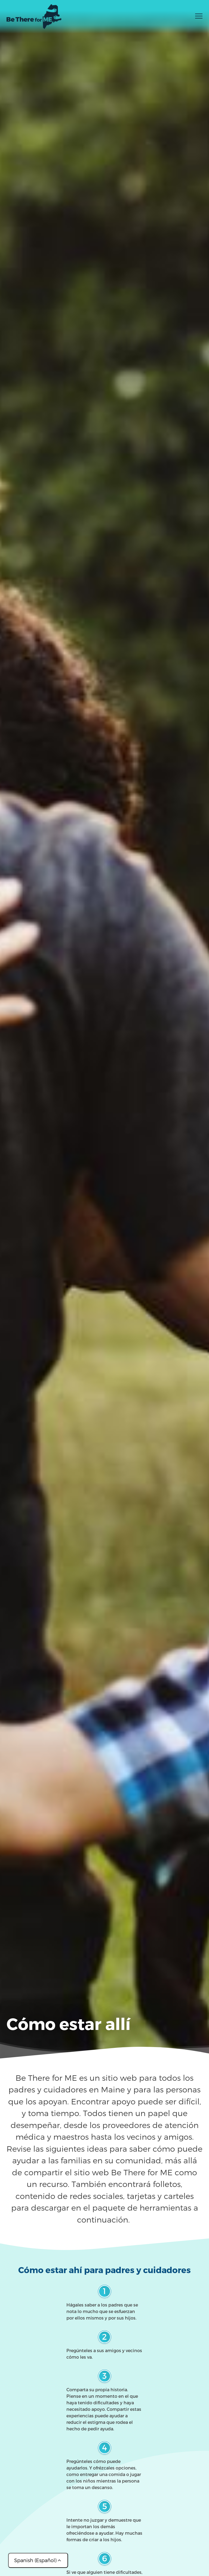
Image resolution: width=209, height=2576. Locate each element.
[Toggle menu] (198, 17)
